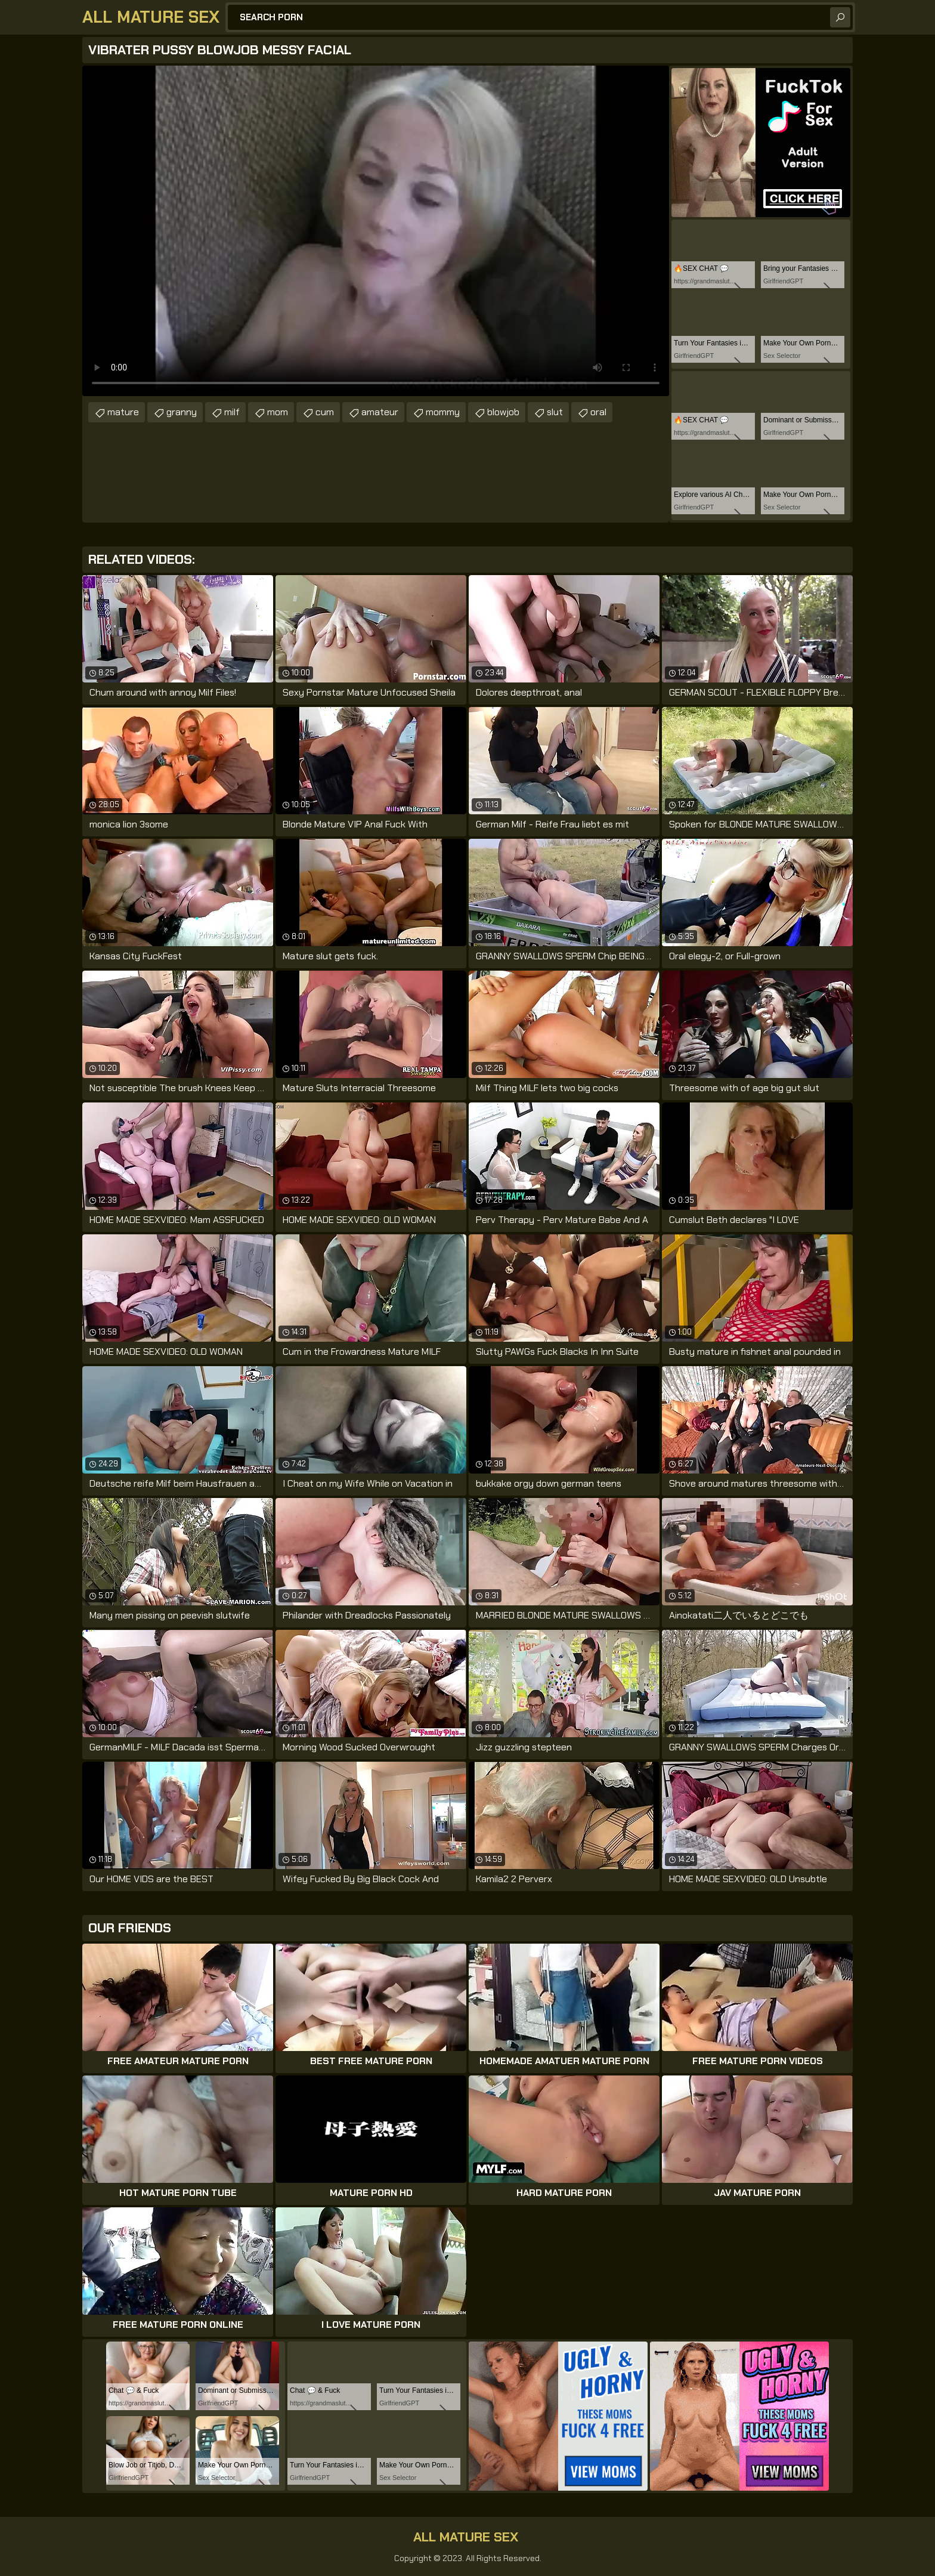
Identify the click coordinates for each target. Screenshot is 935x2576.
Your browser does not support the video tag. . (375, 231)
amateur (379, 412)
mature (123, 412)
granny (181, 412)
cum (324, 412)
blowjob (503, 412)
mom (277, 412)
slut (555, 412)
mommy (443, 412)
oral (598, 412)
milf (232, 412)
